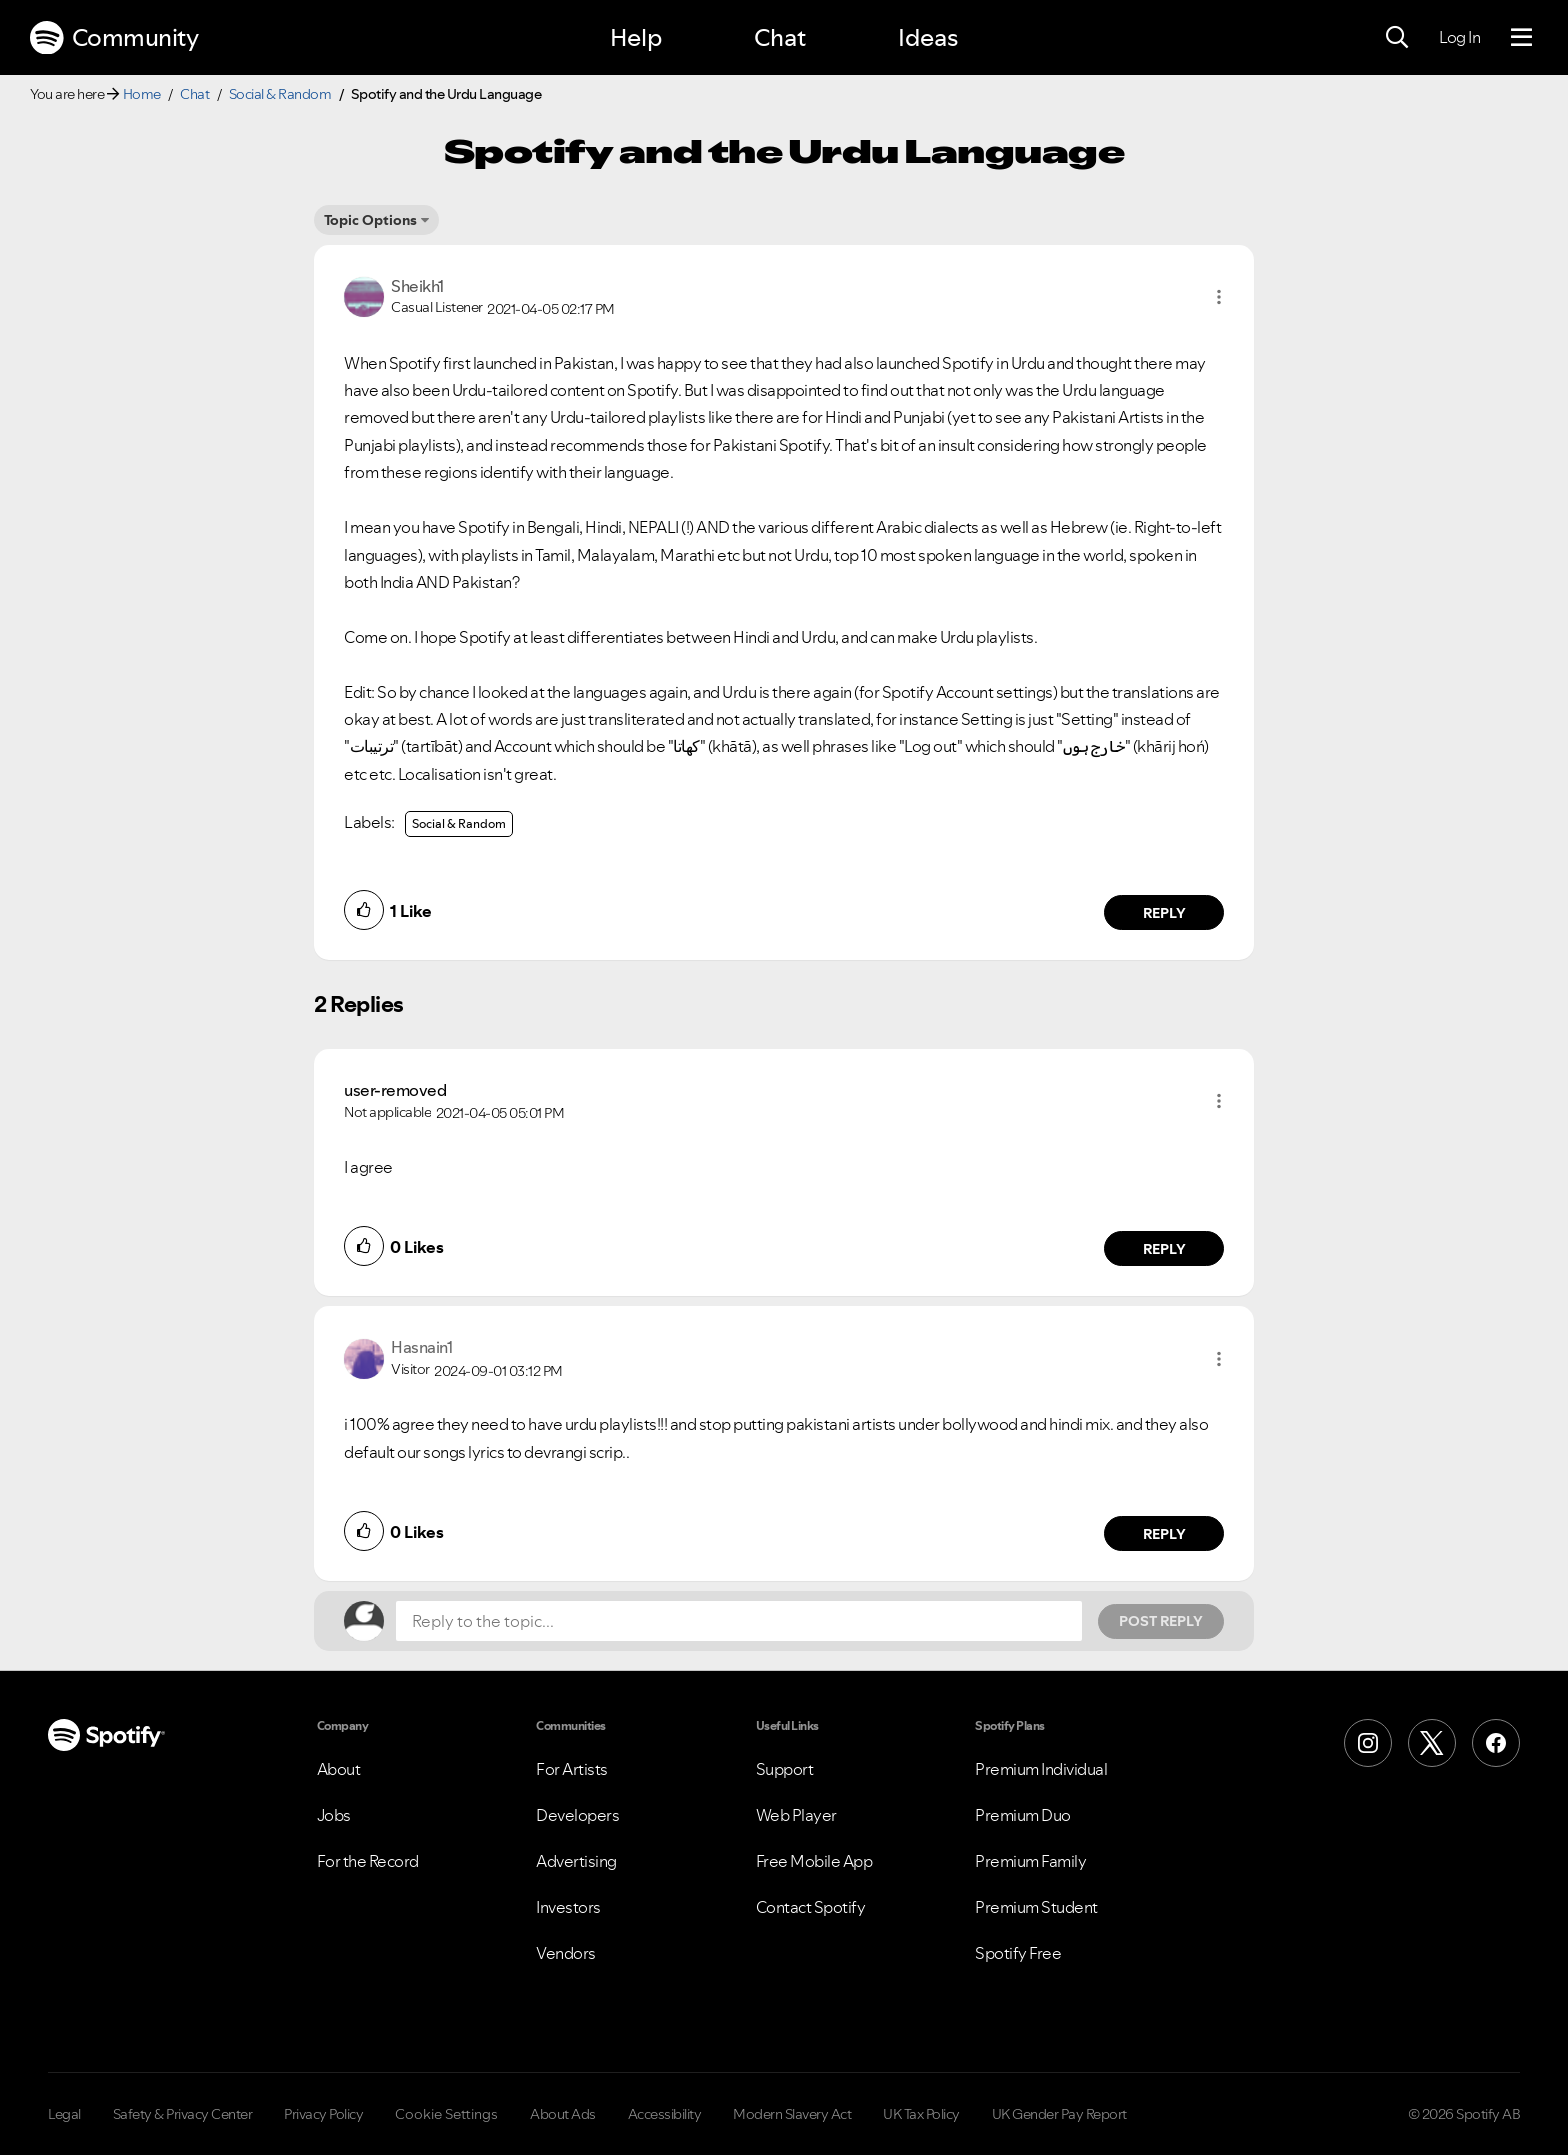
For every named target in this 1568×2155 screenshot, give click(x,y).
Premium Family (1030, 1861)
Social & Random (280, 94)
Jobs (334, 1815)
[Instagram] (1368, 1743)
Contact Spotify (811, 1907)
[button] (1219, 297)
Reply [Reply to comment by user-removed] (1164, 1249)
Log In (1459, 37)
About (339, 1769)
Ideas (928, 37)
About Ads (563, 2114)
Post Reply (1161, 1621)
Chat (780, 37)
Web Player (796, 1815)
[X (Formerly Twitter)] (1432, 1743)
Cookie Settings (446, 2114)
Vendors (566, 1953)
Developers (577, 1815)
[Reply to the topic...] (739, 1621)
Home (142, 94)
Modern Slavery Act (792, 2114)
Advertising (576, 1861)
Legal (64, 2114)
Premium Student (1036, 1907)
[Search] (1397, 38)
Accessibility (665, 2114)
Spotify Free (1018, 1953)
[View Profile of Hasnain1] (421, 1347)
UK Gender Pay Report (1059, 2114)
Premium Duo (1023, 1815)
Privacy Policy (323, 2114)
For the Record (368, 1861)
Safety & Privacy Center (183, 2114)
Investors (568, 1907)
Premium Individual (1041, 1769)
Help (636, 37)
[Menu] (1521, 38)
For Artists (572, 1769)
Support (785, 1769)
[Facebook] (1496, 1743)
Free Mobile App (814, 1861)
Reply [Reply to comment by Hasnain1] (1164, 1534)
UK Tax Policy (921, 2114)
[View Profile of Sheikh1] (417, 286)
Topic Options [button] (370, 220)
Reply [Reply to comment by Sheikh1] (1164, 913)
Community (114, 38)
